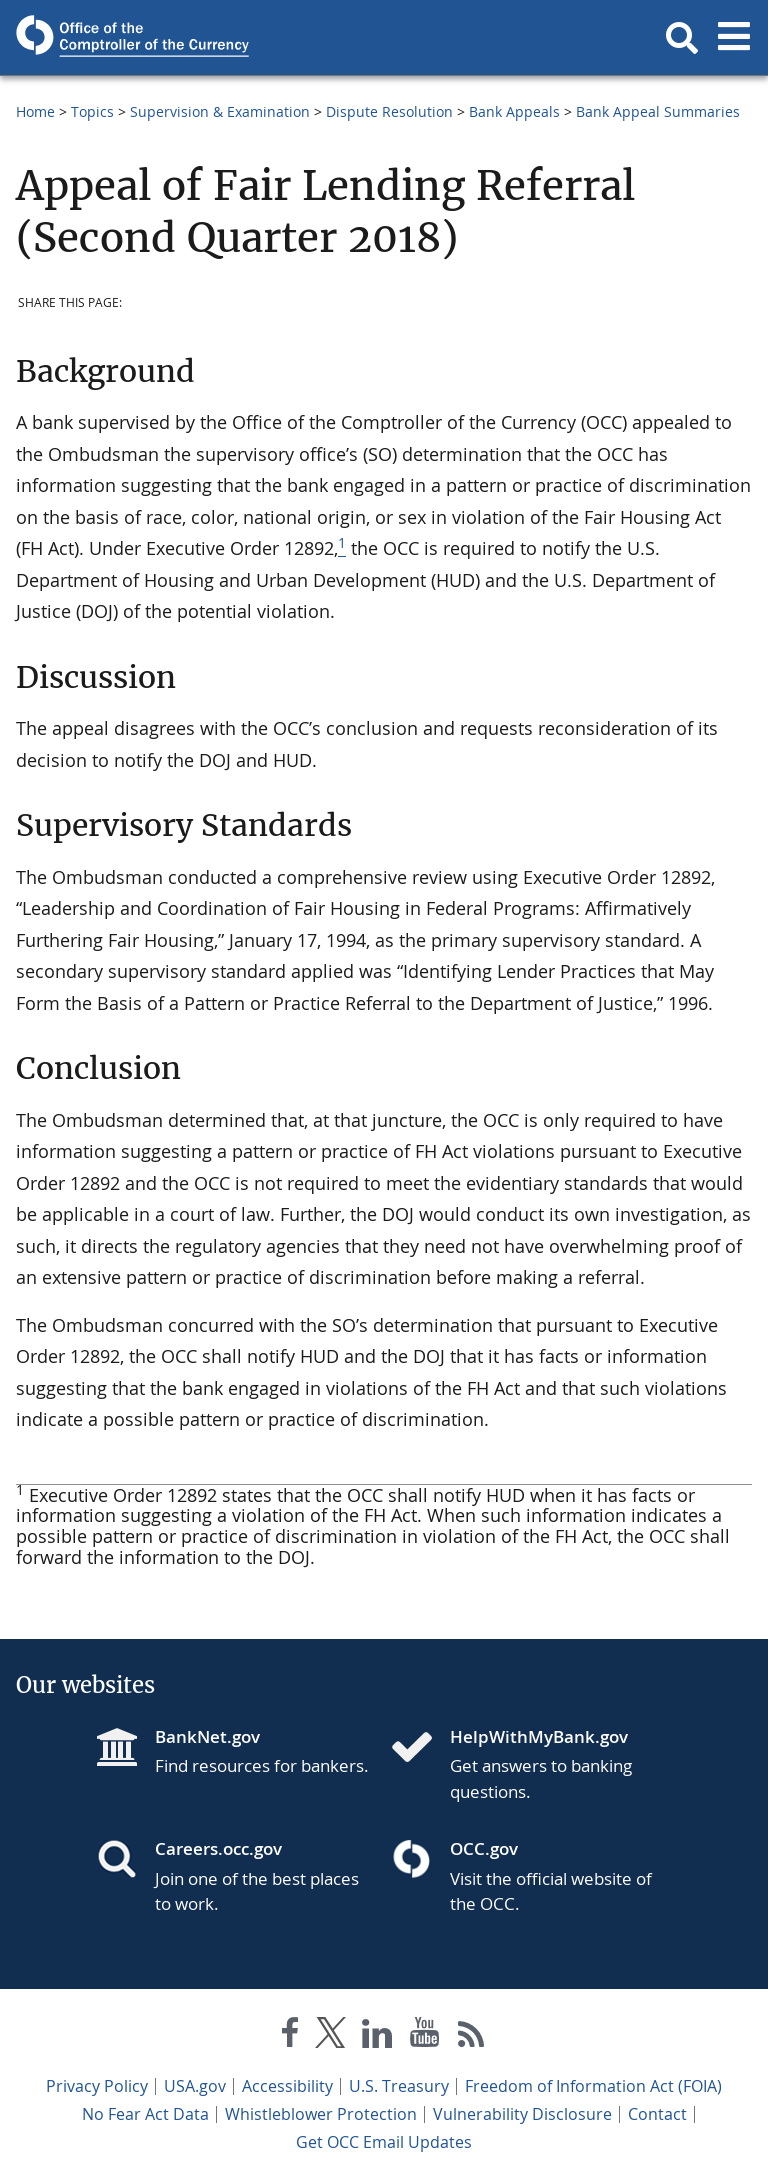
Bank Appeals (514, 111)
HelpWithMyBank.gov (539, 1736)
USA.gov (195, 2086)
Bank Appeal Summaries (658, 111)
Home (35, 111)
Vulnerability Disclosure (522, 2114)
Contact (657, 2114)
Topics (92, 111)
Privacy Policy (97, 2086)
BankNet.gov (207, 1736)
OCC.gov (484, 1848)
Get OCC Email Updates (384, 2142)
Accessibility (287, 2086)
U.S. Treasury (399, 2086)
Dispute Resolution (389, 111)
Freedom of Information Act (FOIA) (593, 2086)
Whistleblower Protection (321, 2114)
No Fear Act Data (145, 2114)
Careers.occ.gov (218, 1848)
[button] (682, 38)
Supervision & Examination (220, 111)
